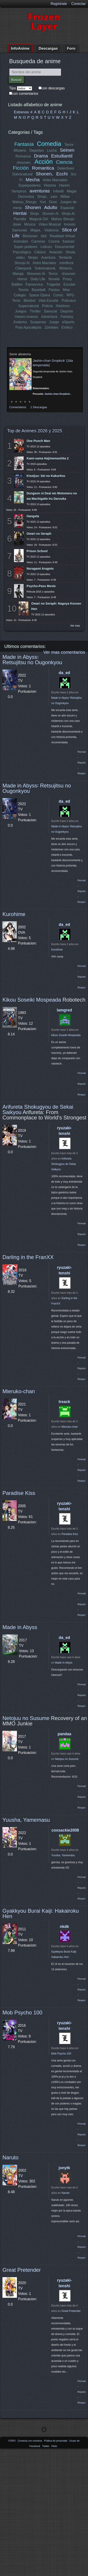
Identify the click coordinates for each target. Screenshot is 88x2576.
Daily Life (38, 279)
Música (29, 224)
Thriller (35, 311)
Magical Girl (38, 219)
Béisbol (29, 300)
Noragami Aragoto (40, 568)
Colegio (20, 295)
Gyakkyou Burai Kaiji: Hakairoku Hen (40, 1913)
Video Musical (50, 224)
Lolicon (46, 247)
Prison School (37, 551)
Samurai (50, 311)
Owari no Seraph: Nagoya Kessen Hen (56, 606)
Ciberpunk (23, 268)
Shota (70, 252)
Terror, (53, 274)
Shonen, (44, 173)
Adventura (49, 317)
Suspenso (38, 322)
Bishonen (30, 236)
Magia (72, 191)
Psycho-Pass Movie (41, 586)
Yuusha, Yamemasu (26, 1820)
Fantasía (24, 144)
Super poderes (25, 247)
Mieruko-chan (18, 1391)
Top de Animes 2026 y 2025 (34, 430)
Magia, (35, 230)
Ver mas (75, 625)
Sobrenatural (22, 174)
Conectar (78, 4)
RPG (70, 295)
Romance (23, 156)
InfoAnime (20, 48)
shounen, (24, 162)
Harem (64, 185)
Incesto (70, 224)
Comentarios (17, 407)
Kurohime (13, 914)
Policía (47, 306)
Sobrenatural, (45, 268)
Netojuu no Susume (25, 1718)
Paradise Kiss (18, 1493)
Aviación (55, 252)
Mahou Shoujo (62, 219)
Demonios (26, 196)
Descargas (48, 48)
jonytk (64, 2168)
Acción (43, 161)
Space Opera (39, 295)
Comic (58, 295)
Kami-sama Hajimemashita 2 (48, 458)
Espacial (67, 208)
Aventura (48, 257)
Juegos (21, 311)
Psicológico (22, 252)
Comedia (49, 143)
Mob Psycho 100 (22, 2012)
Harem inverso (26, 317)
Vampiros (19, 191)
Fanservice (34, 284)
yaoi (54, 196)
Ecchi (62, 173)
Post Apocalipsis (28, 327)
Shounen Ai (36, 274)
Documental (64, 247)
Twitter (46, 2446)
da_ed (64, 672)
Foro (71, 48)
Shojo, (42, 196)
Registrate (59, 4)
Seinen (67, 150)
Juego (54, 322)
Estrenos (21, 112)
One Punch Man (38, 441)
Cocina (53, 241)
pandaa (64, 1734)
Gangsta (33, 516)
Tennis (23, 290)
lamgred (64, 1010)
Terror (69, 145)
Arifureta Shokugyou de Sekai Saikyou (37, 1109)
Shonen (33, 207)
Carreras (38, 241)
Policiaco (69, 300)
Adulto (50, 207)
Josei (16, 224)
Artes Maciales (44, 263)
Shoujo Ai (22, 263)
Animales (20, 241)
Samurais (19, 230)
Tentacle (65, 257)
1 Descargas (38, 407)
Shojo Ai (68, 214)
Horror (22, 279)
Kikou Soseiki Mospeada (31, 1000)
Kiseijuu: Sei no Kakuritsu (46, 476)
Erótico (67, 327)
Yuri (43, 202)
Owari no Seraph (39, 533)
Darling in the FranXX (27, 1257)
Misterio (20, 150)
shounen (68, 274)
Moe (66, 290)
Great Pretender (21, 2270)
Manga (18, 274)
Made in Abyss (19, 1627)
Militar (65, 196)
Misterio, (66, 268)
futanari (68, 241)
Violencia (51, 230)
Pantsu (54, 290)
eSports (68, 322)
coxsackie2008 (65, 1830)
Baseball (38, 290)
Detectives (65, 168)
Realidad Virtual (62, 236)
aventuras (39, 190)
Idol (44, 236)
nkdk (64, 1926)
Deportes (36, 150)
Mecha (33, 179)
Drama (41, 155)
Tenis (16, 300)
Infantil (58, 191)
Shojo (34, 214)
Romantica (43, 167)
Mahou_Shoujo (24, 202)
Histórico (63, 306)
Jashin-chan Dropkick (57, 393)
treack (64, 1401)
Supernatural (28, 306)
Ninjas (33, 257)
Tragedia (53, 284)
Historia (50, 185)
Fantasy (67, 317)
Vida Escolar (49, 300)
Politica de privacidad (56, 2440)
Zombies (51, 327)
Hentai (20, 213)
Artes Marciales (55, 180)
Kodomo (20, 322)
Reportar (82, 762)
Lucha (52, 150)
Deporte (66, 311)
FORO (12, 2440)
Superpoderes (29, 185)
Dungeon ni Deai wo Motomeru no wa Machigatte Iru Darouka (52, 495)
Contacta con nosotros (30, 2440)
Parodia (20, 219)
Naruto (10, 2157)
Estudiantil (61, 155)
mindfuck (66, 263)
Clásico (40, 252)
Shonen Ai (50, 214)
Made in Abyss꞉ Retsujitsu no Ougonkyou (32, 659)
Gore (53, 202)
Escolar (69, 284)
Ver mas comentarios (64, 652)
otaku (20, 257)
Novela (53, 279)
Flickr (54, 2446)
